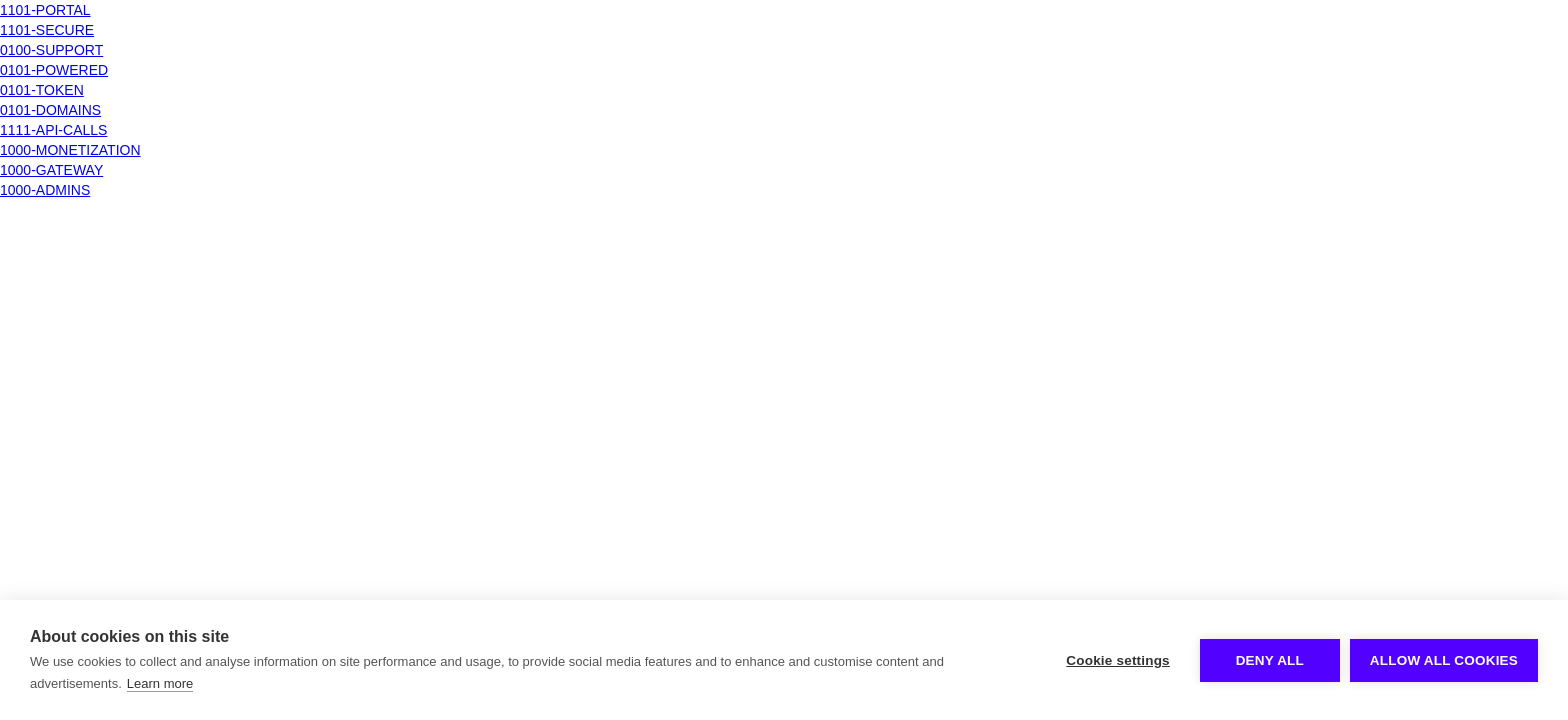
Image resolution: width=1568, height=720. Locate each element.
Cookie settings (1118, 660)
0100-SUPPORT (51, 50)
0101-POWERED (54, 70)
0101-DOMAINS (50, 110)
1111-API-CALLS (53, 130)
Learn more (160, 683)
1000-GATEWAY (51, 170)
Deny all (1270, 660)
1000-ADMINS (45, 190)
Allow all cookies (1444, 660)
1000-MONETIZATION (70, 150)
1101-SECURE (47, 30)
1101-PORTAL (45, 10)
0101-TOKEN (42, 90)
